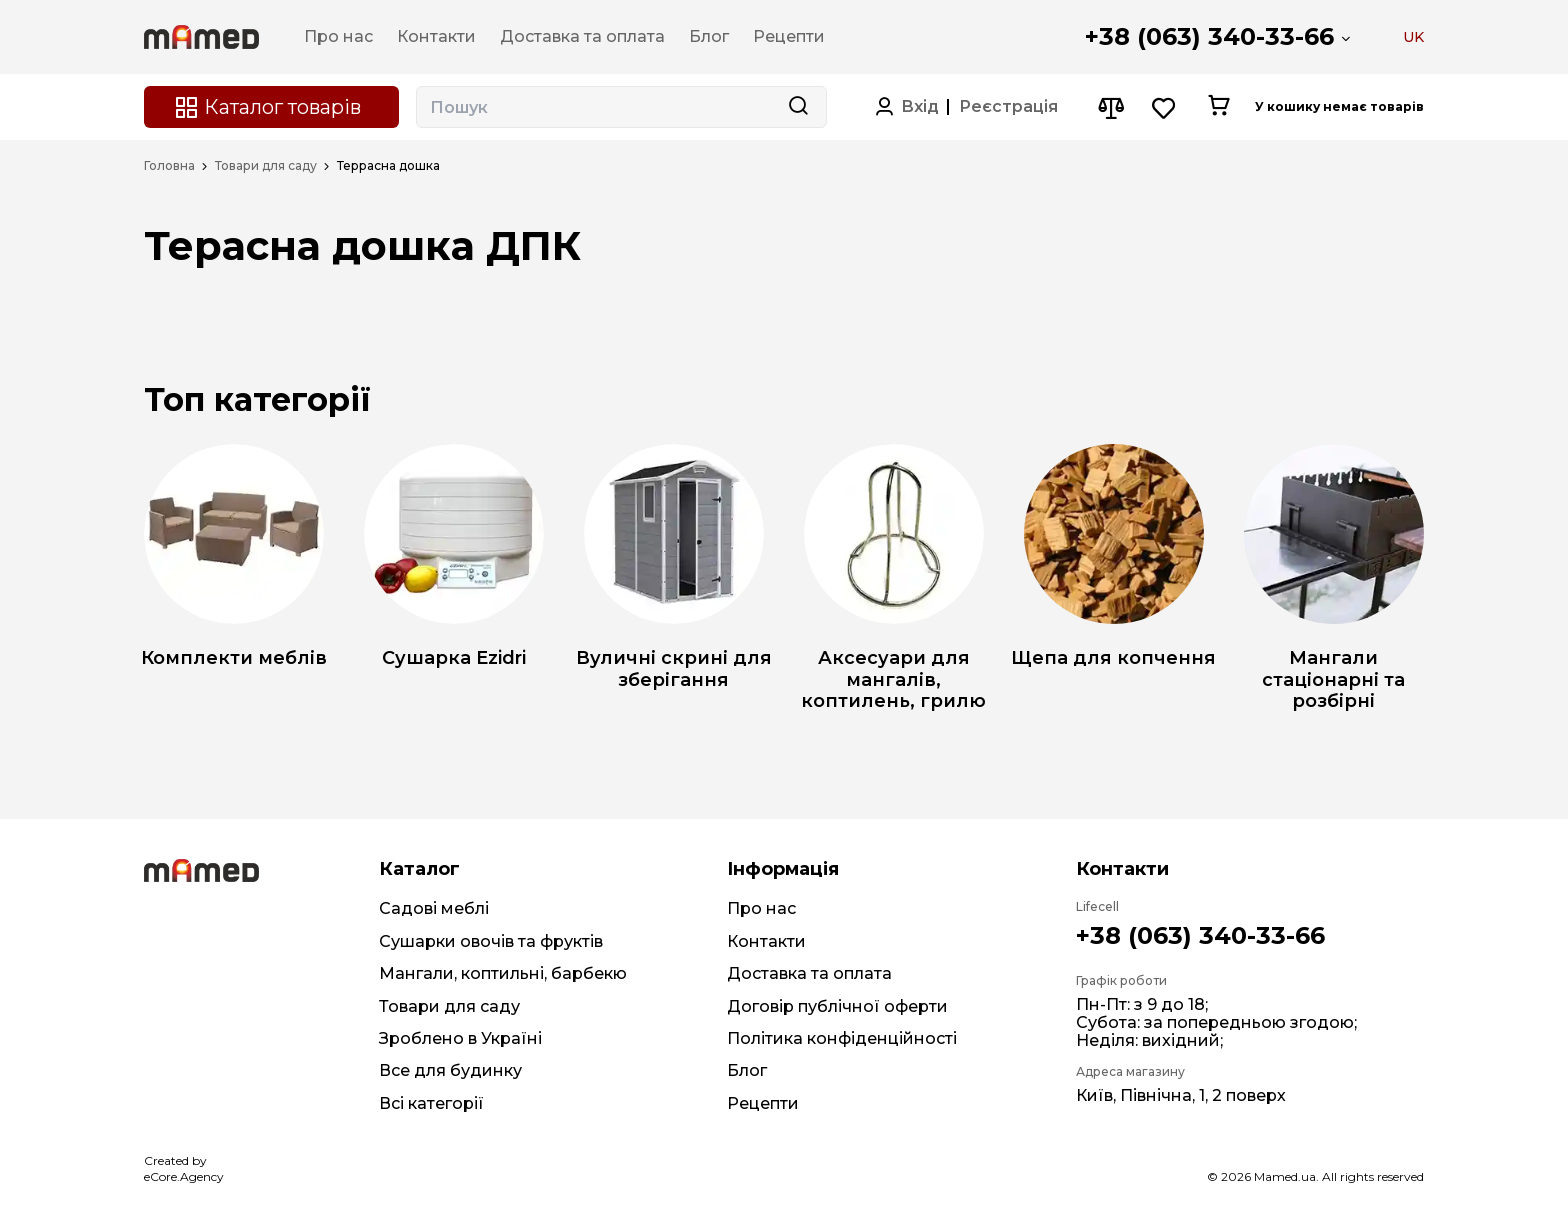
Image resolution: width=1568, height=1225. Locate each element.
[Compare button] (1110, 107)
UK (1413, 37)
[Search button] (798, 107)
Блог (747, 1070)
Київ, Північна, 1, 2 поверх (1181, 1095)
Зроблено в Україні (460, 1038)
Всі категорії (431, 1103)
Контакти (766, 941)
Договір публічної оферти (837, 1006)
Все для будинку (450, 1070)
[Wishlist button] (1164, 107)
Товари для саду (266, 166)
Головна (169, 166)
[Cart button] (1218, 107)
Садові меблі (434, 908)
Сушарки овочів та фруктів (491, 941)
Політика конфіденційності (842, 1038)
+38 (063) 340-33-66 (1209, 36)
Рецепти (763, 1103)
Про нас (761, 908)
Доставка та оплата (809, 973)
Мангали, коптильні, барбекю (503, 973)
